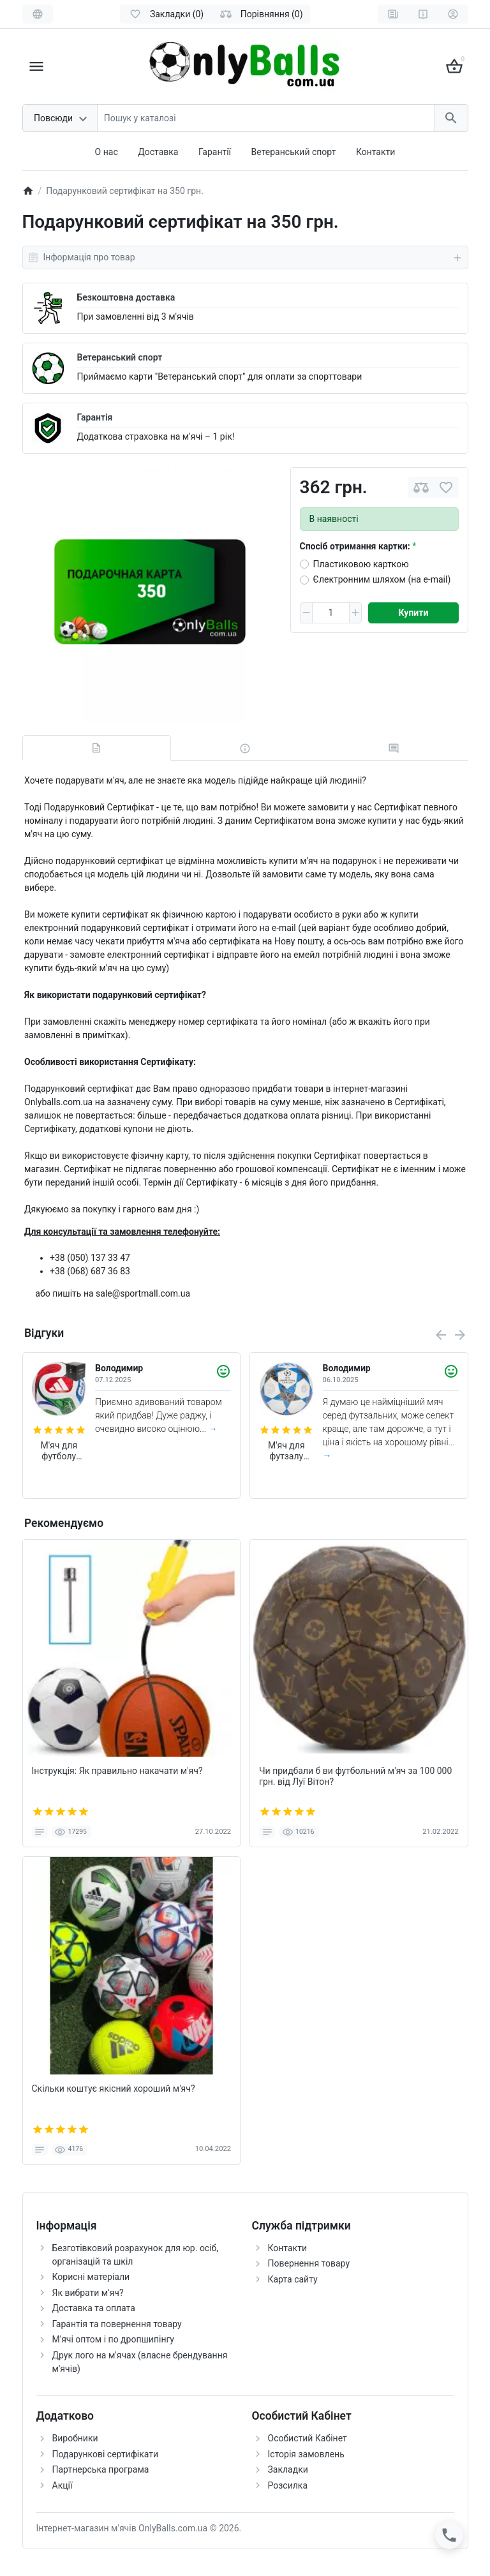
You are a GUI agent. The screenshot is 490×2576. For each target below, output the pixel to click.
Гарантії (214, 152)
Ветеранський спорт (293, 152)
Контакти (376, 152)
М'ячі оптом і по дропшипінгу (113, 2339)
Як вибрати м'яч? (88, 2293)
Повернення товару (309, 2263)
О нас (106, 152)
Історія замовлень (306, 2454)
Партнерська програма (100, 2469)
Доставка (158, 152)
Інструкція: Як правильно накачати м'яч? (117, 1771)
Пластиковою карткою (361, 564)
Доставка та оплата (93, 2308)
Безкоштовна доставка (126, 297)
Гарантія (95, 417)
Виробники (75, 2438)
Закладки (288, 2469)
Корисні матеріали (91, 2277)
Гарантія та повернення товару (117, 2324)
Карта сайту (293, 2279)
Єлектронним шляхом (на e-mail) (382, 579)
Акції (62, 2485)
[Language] (37, 14)
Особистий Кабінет (307, 2438)
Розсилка (288, 2485)
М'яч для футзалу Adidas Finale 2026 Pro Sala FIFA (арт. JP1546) (286, 1451)
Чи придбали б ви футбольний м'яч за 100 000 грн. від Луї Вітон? (355, 1776)
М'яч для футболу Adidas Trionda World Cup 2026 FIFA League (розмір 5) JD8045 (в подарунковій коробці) (59, 1451)
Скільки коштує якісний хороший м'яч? (113, 2088)
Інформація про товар (245, 258)
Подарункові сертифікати (105, 2454)
